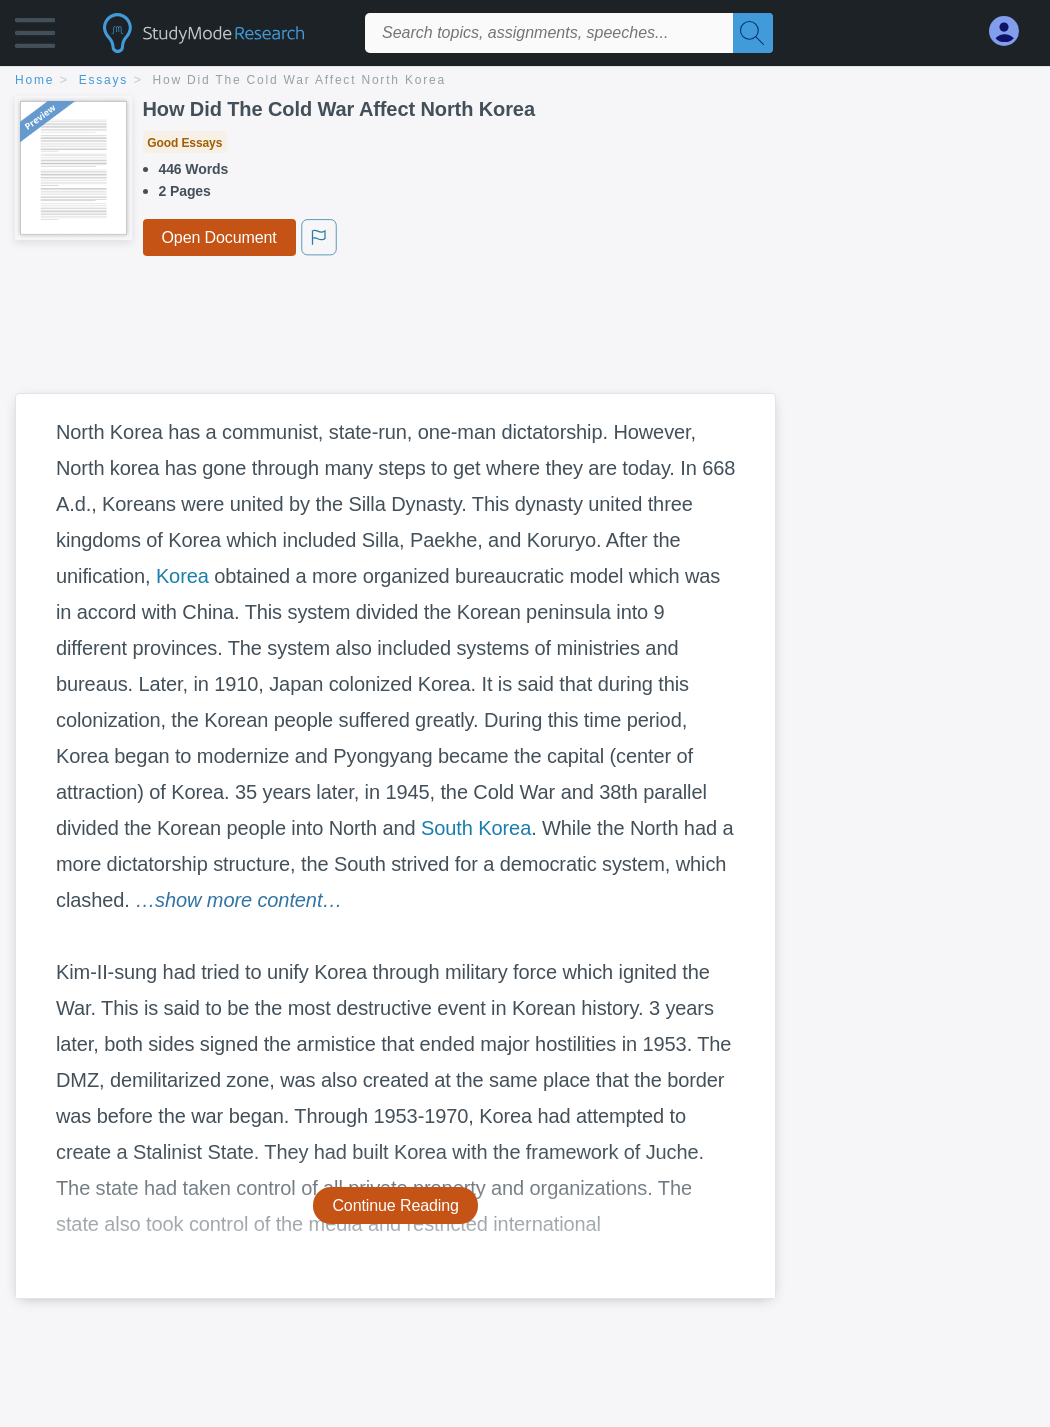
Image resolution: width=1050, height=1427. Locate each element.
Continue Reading (395, 1205)
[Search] (753, 33)
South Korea (476, 828)
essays (103, 80)
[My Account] (1012, 31)
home (34, 80)
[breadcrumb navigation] (525, 81)
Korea (182, 576)
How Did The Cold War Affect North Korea (299, 80)
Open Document (219, 237)
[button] (35, 37)
